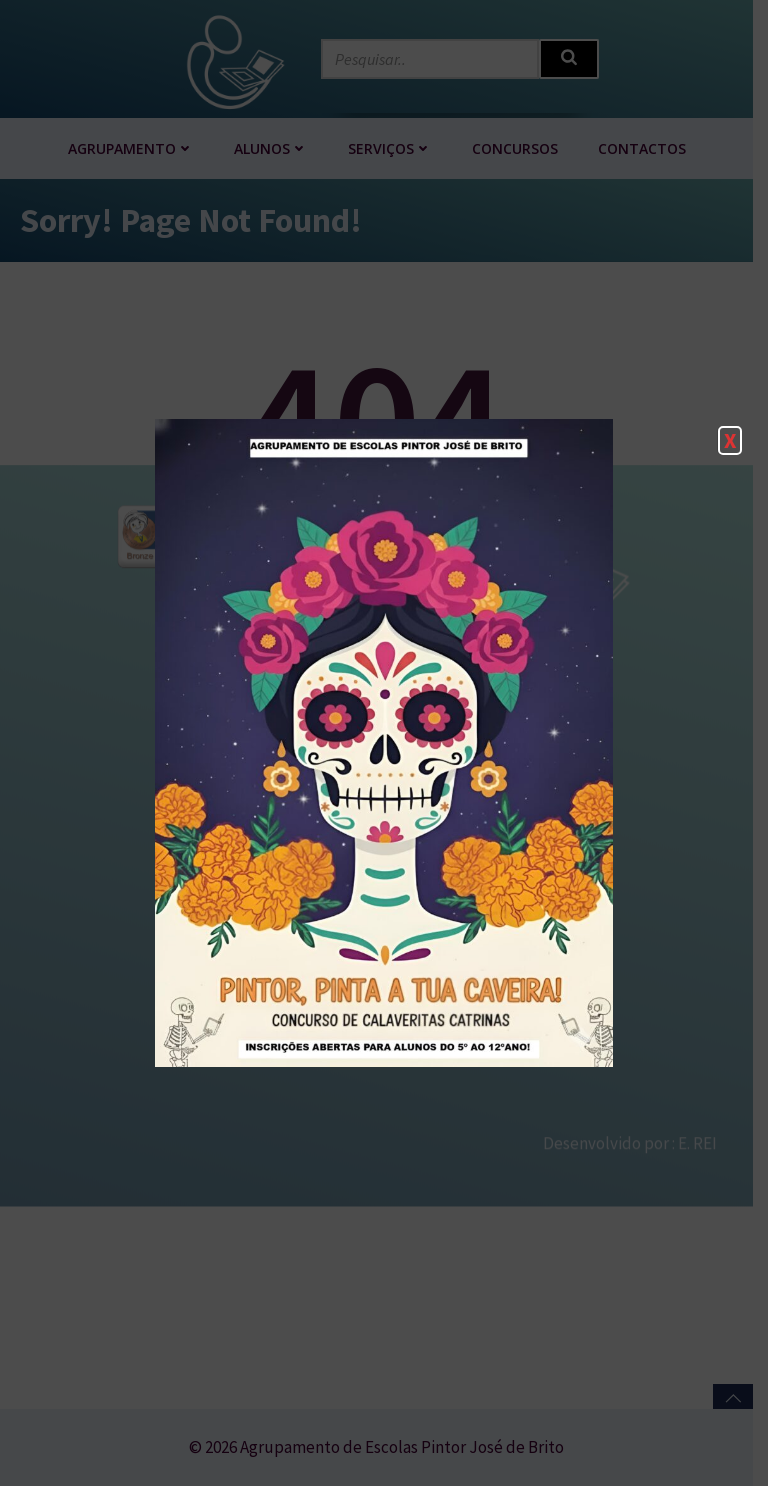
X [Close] (730, 440)
